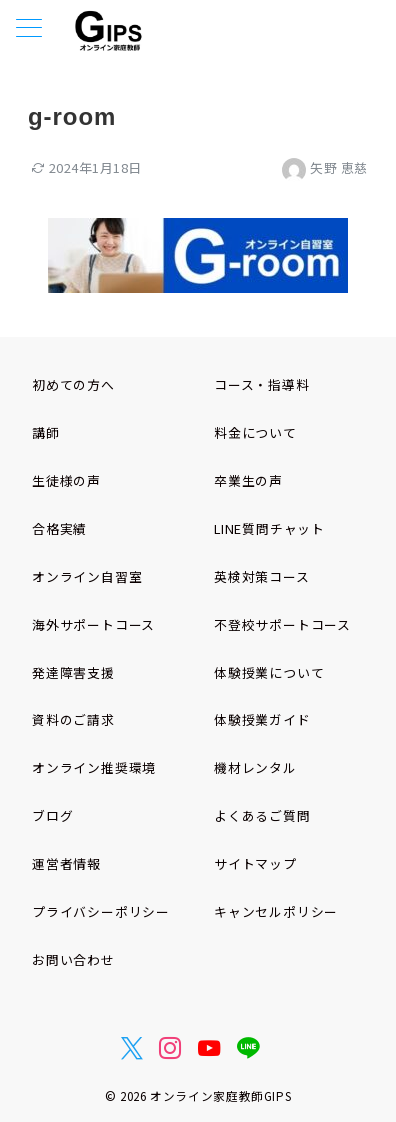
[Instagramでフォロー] (170, 1048)
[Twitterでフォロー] (132, 1048)
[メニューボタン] (29, 29)
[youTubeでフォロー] (209, 1048)
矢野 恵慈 (325, 167)
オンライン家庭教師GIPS (220, 1096)
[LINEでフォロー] (248, 1048)
